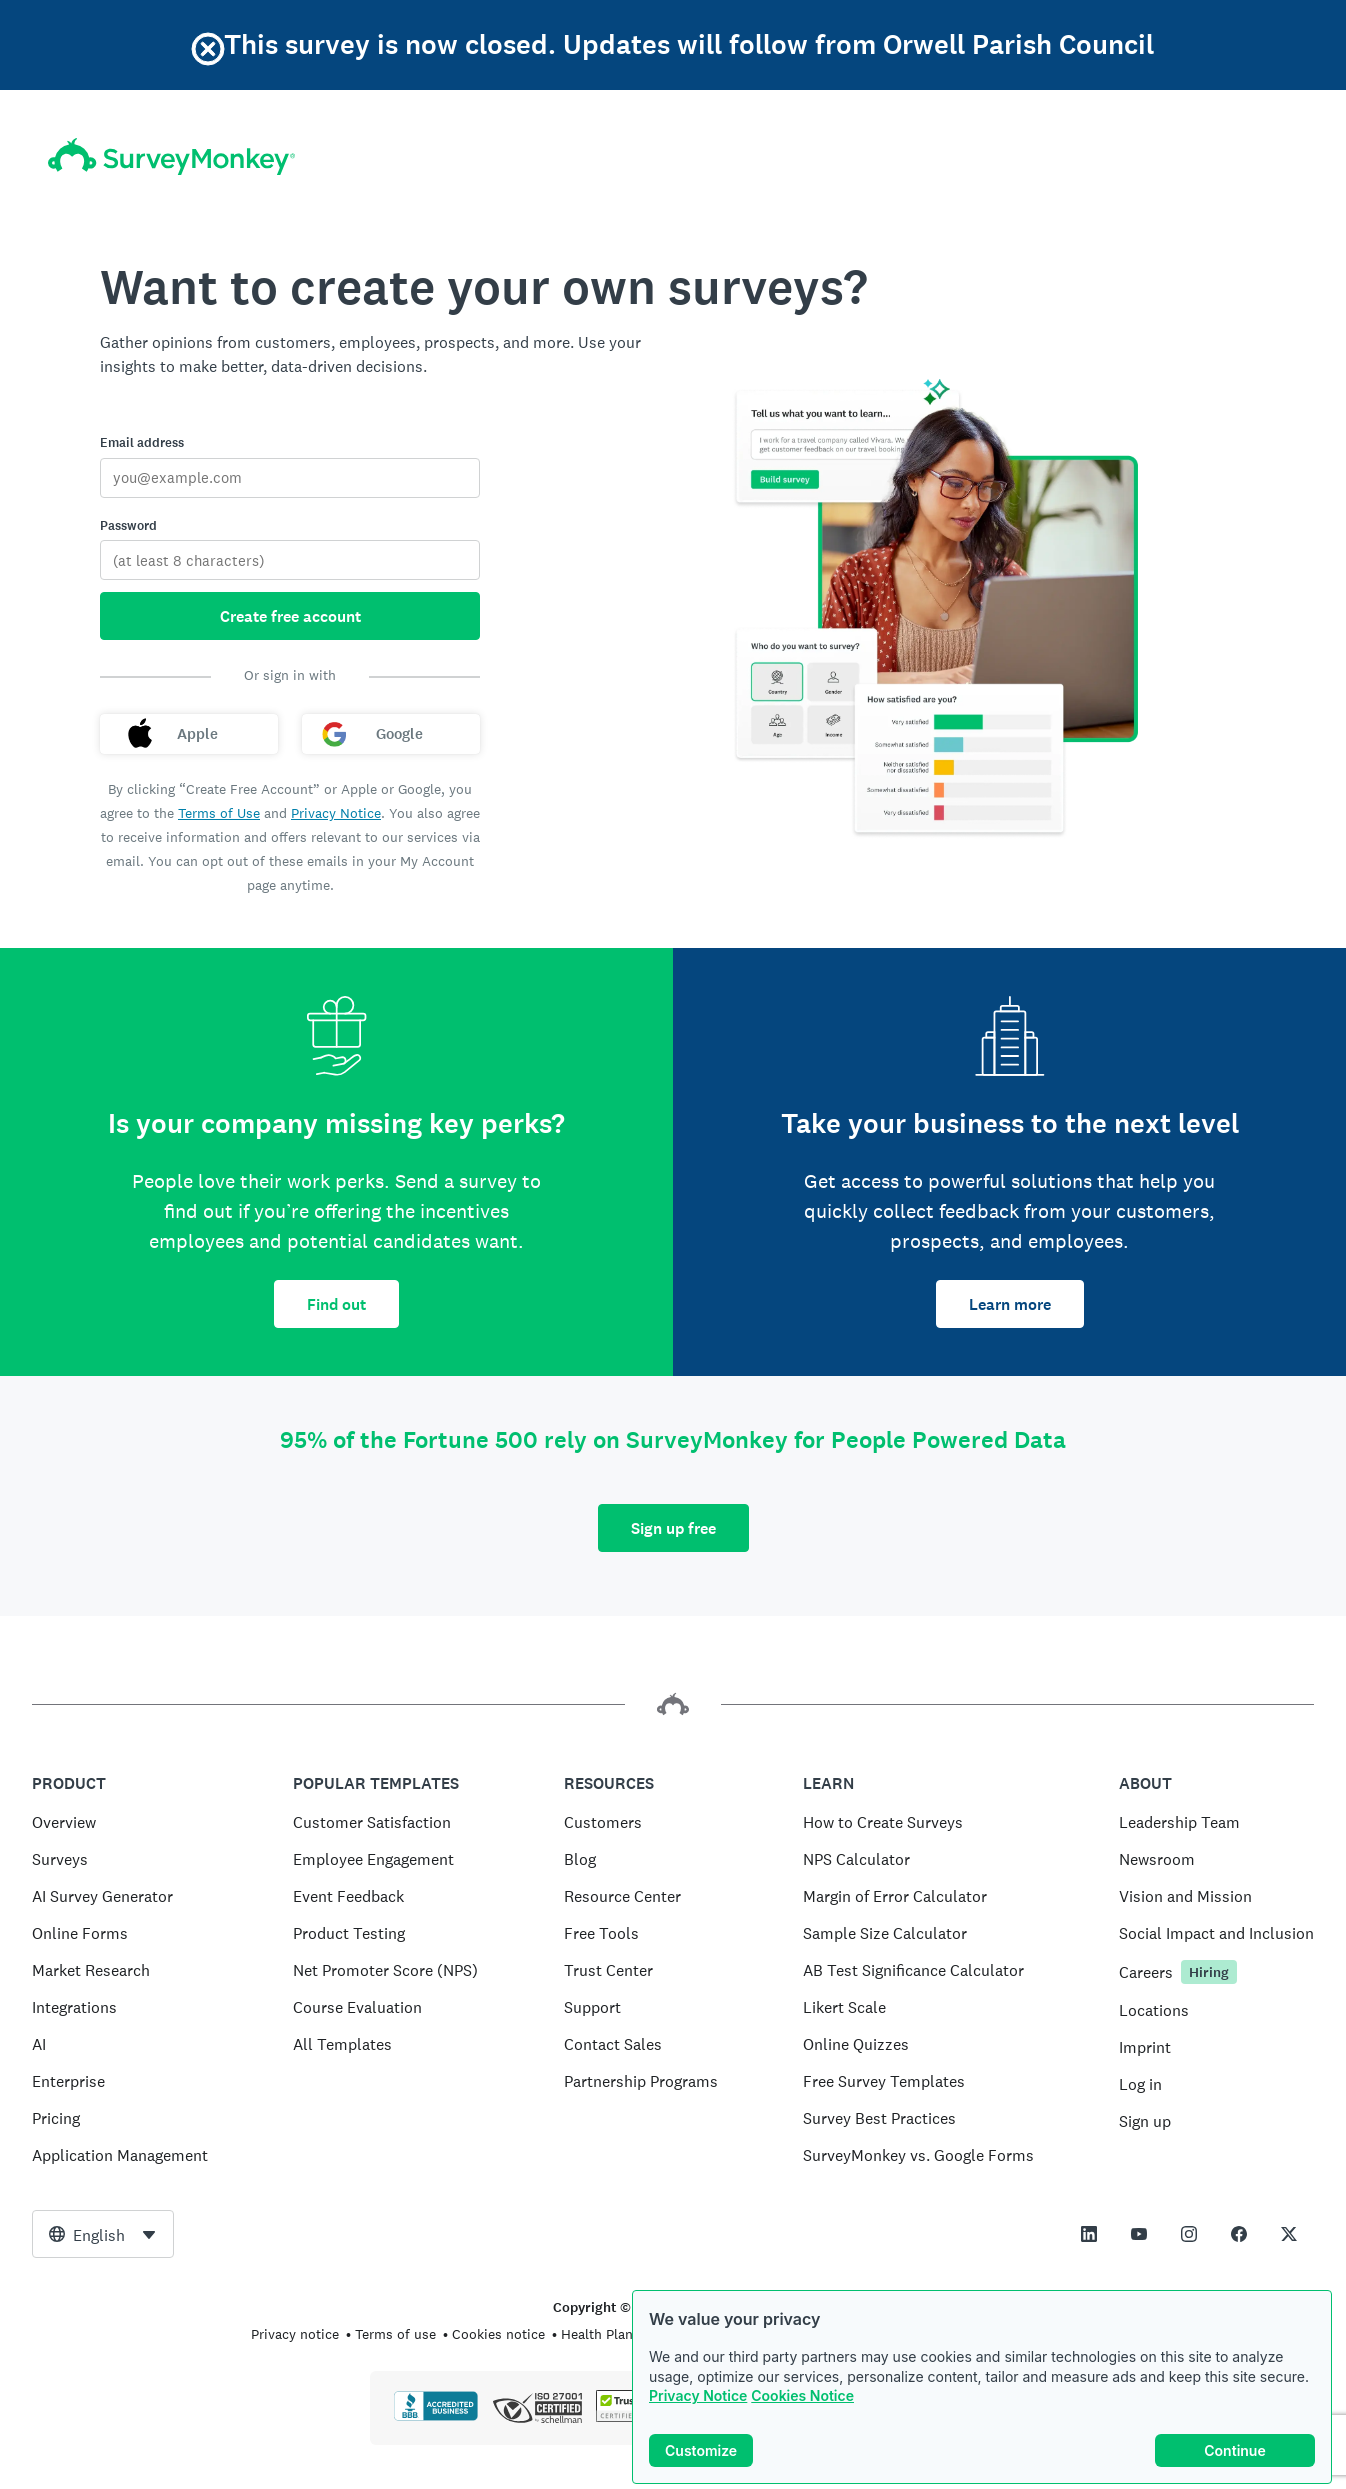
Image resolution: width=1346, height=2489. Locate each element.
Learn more (1010, 1304)
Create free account (290, 616)
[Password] (290, 560)
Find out (336, 1304)
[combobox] (103, 2234)
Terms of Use (219, 813)
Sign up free (673, 1528)
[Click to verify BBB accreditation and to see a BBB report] (436, 2417)
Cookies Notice (802, 2395)
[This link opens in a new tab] (1089, 2234)
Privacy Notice (698, 2395)
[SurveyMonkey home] (171, 156)
